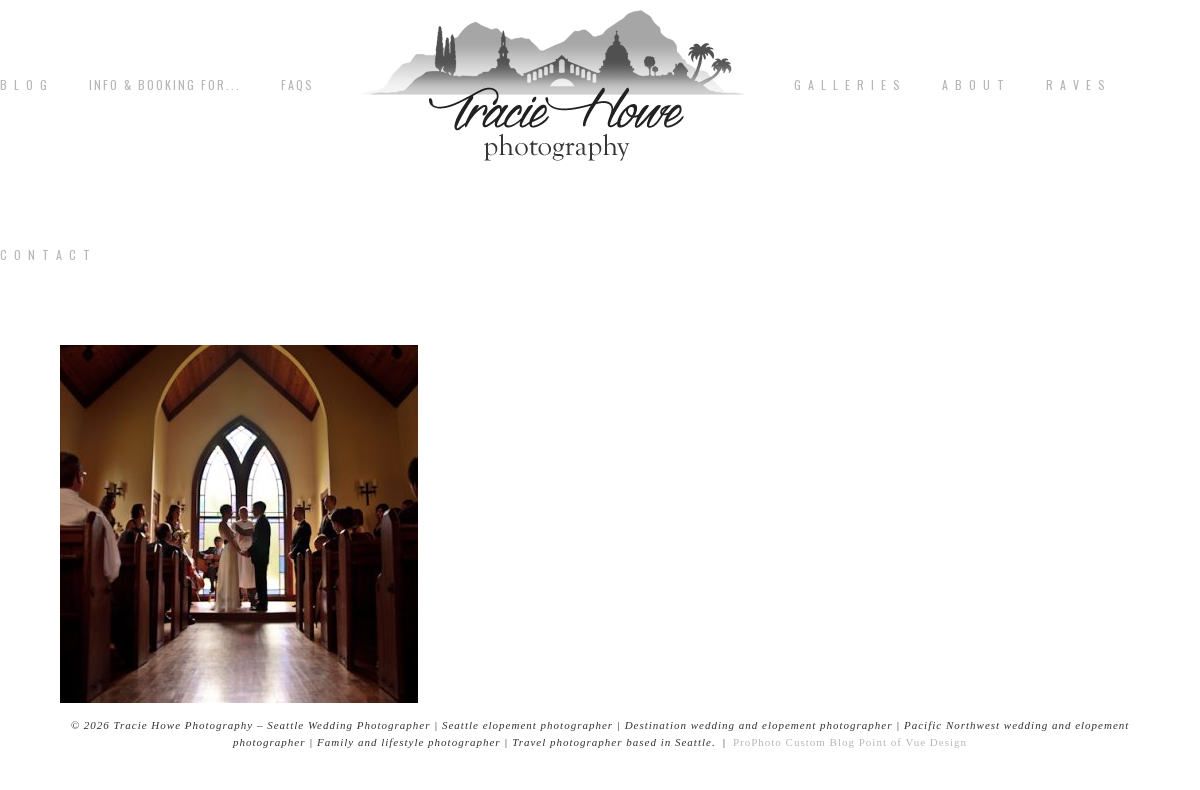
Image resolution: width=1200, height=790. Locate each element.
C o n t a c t (46, 255)
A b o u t (974, 85)
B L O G (24, 85)
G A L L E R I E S (848, 85)
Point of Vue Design (913, 742)
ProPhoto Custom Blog (794, 742)
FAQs (297, 85)
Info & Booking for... (165, 85)
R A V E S (1076, 85)
